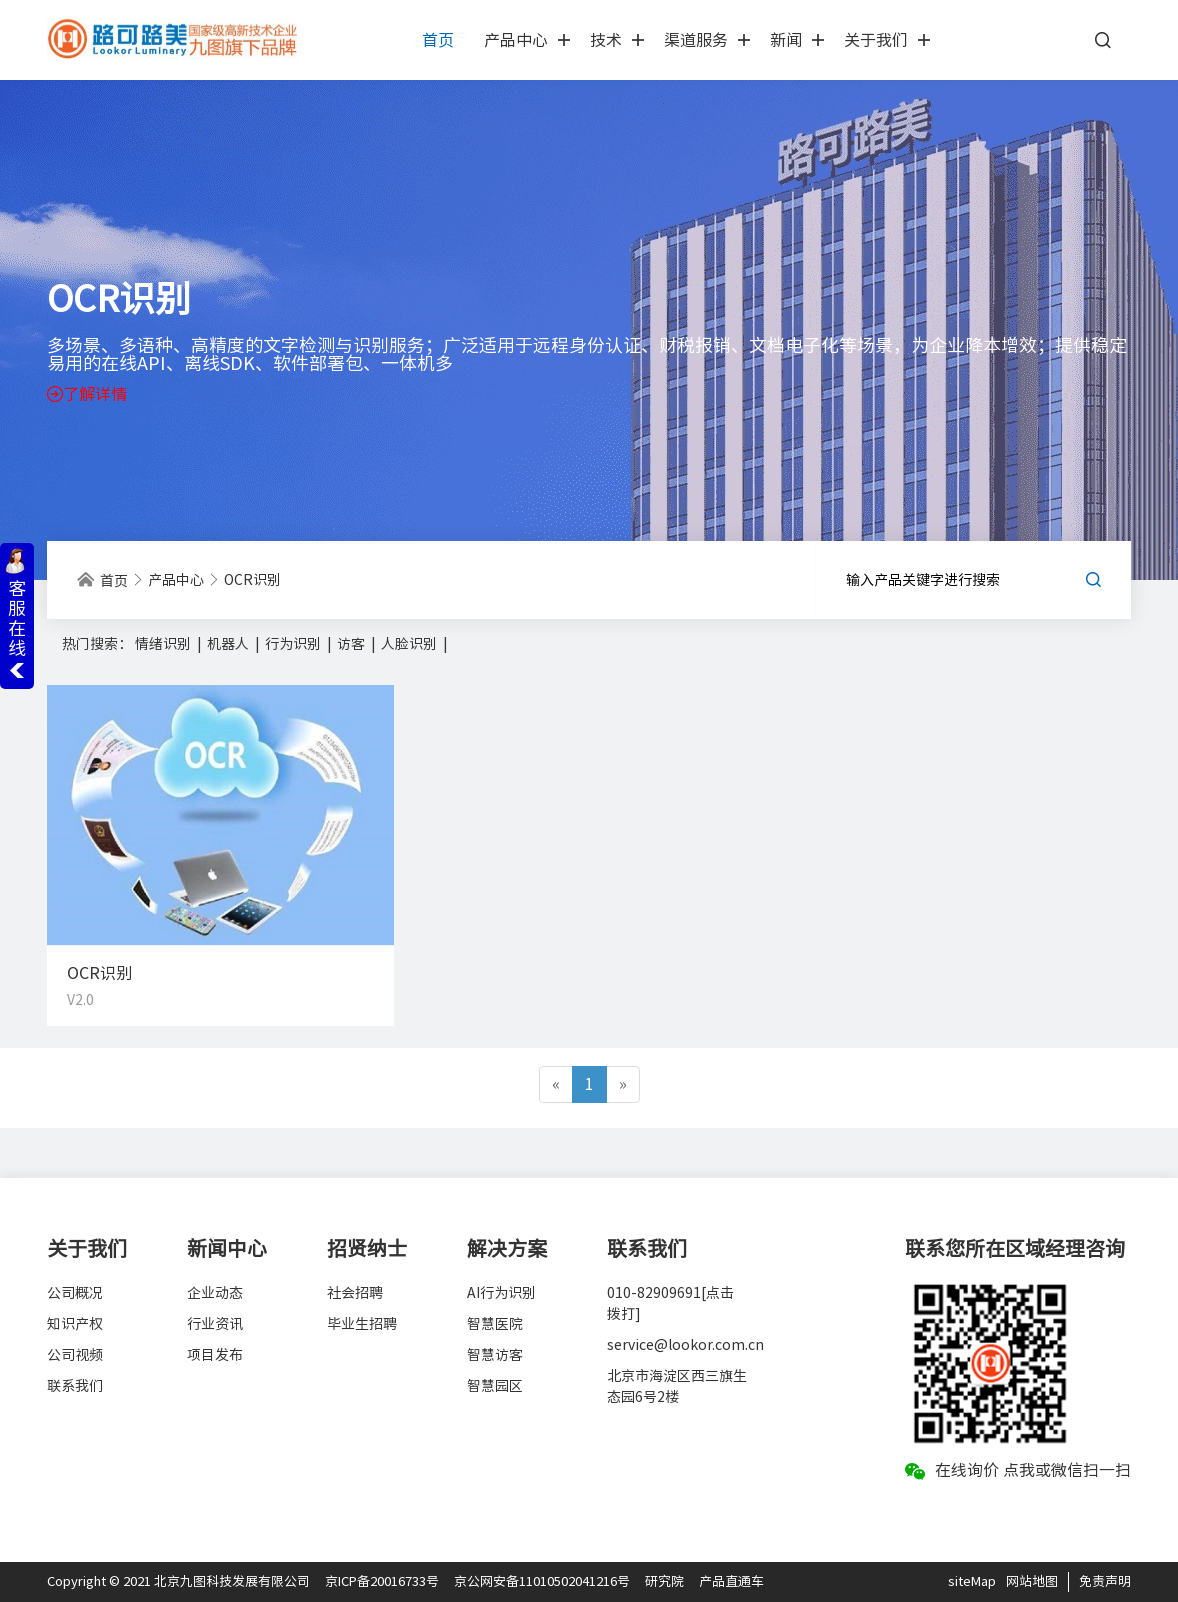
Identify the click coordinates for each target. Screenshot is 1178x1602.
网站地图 (1032, 1581)
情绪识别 (164, 644)
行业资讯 (215, 1324)
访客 (352, 644)
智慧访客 (495, 1355)
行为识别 (294, 644)
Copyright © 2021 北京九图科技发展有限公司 (178, 1581)
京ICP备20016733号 (382, 1581)
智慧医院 (495, 1324)
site (959, 1581)
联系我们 (75, 1386)
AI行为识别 (501, 1293)
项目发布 (215, 1355)
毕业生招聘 (362, 1324)
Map (983, 1581)
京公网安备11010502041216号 (542, 1581)
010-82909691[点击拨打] (670, 1303)
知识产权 (75, 1324)
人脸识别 (410, 644)
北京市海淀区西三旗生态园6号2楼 (677, 1386)
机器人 (229, 644)
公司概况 (75, 1293)
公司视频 (75, 1355)
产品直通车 (731, 1581)
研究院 (664, 1581)
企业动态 (215, 1293)
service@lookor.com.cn (677, 1345)
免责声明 (1105, 1581)
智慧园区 (495, 1386)
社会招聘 (355, 1293)
